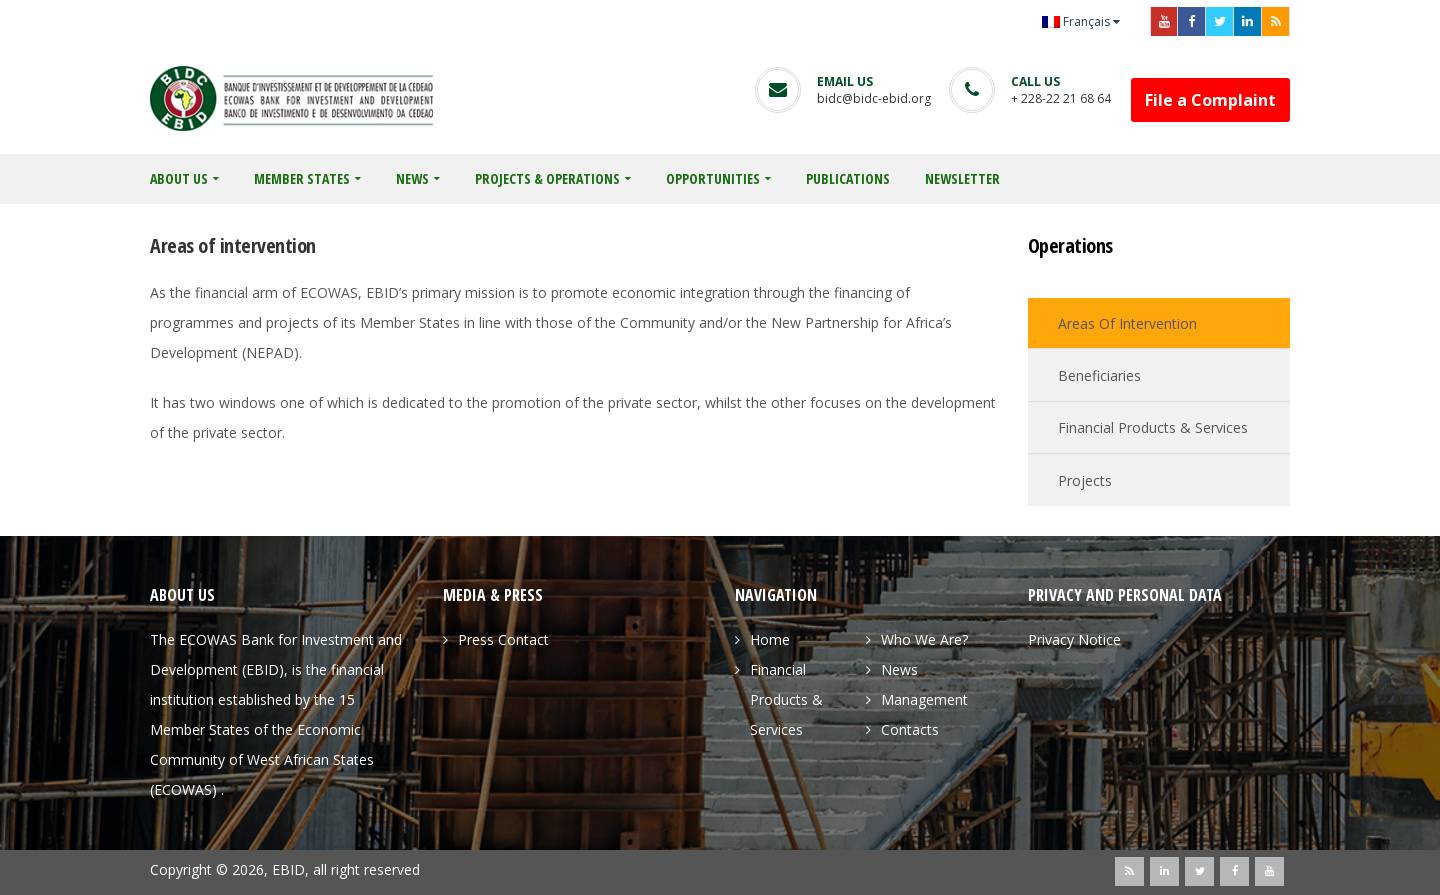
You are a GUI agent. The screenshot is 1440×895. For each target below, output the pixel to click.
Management (924, 699)
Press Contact (503, 639)
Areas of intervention (1127, 323)
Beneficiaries (1099, 375)
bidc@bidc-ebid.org (874, 98)
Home (770, 639)
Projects (1085, 480)
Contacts (910, 729)
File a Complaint (1210, 100)
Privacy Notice (1074, 639)
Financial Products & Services (1153, 427)
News (899, 669)
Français (1076, 21)
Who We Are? (924, 639)
